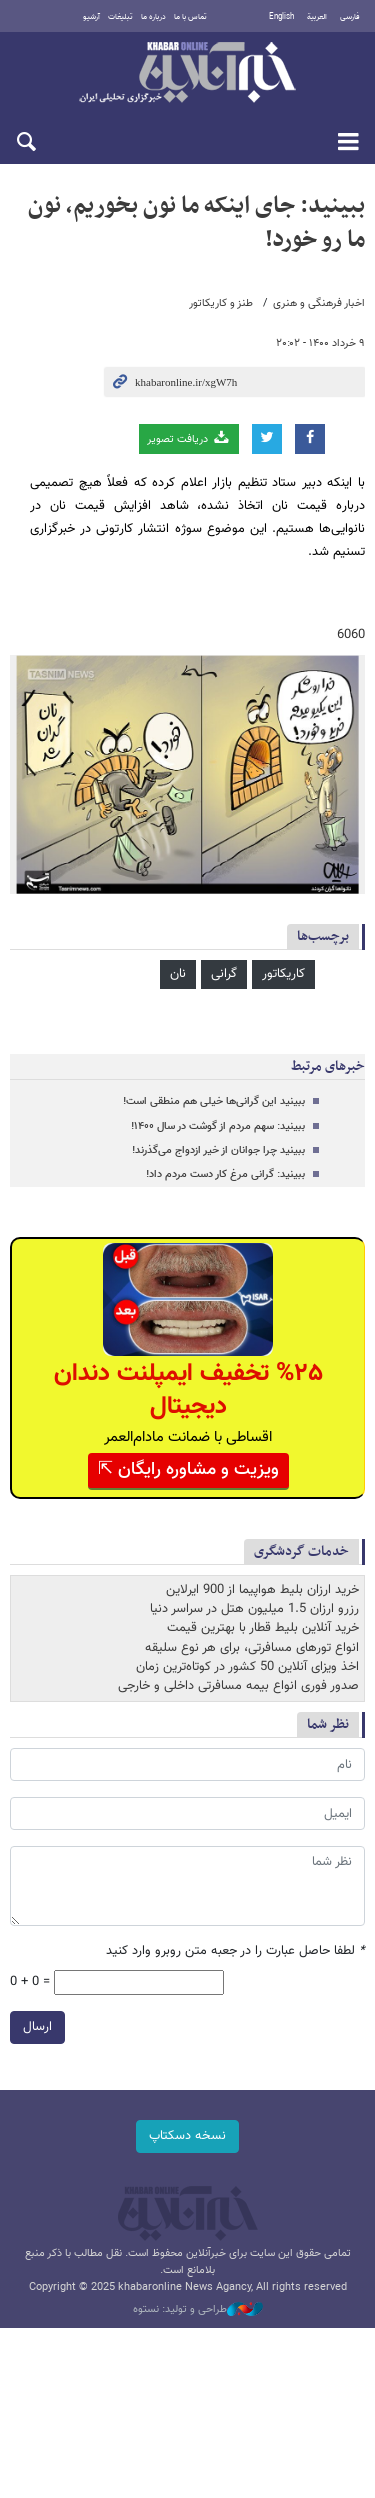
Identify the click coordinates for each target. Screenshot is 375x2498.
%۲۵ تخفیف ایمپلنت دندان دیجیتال (188, 1390)
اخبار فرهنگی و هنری (319, 303)
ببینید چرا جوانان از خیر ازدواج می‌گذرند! (218, 1150)
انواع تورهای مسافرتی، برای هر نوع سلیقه (252, 1648)
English (281, 17)
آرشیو (91, 17)
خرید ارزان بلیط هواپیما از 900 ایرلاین (262, 1590)
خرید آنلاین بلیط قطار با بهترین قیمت (263, 1628)
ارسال (37, 2027)
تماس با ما (190, 17)
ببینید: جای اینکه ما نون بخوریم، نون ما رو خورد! (196, 223)
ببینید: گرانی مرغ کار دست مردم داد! (225, 1174)
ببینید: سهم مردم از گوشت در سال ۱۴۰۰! (218, 1126)
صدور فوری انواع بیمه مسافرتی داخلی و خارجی (238, 1686)
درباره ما (153, 17)
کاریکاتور (283, 974)
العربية (317, 17)
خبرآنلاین (187, 74)
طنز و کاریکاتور (221, 303)
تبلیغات (120, 17)
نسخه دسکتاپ (187, 2136)
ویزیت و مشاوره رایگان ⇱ (188, 1470)
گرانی (224, 974)
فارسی (350, 17)
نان (178, 974)
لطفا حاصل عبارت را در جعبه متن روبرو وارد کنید (235, 1951)
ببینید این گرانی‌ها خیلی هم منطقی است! (214, 1101)
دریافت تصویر (189, 438)
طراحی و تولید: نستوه (198, 2310)
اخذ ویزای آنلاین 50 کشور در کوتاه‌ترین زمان (247, 1667)
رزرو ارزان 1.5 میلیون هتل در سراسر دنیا (254, 1609)
